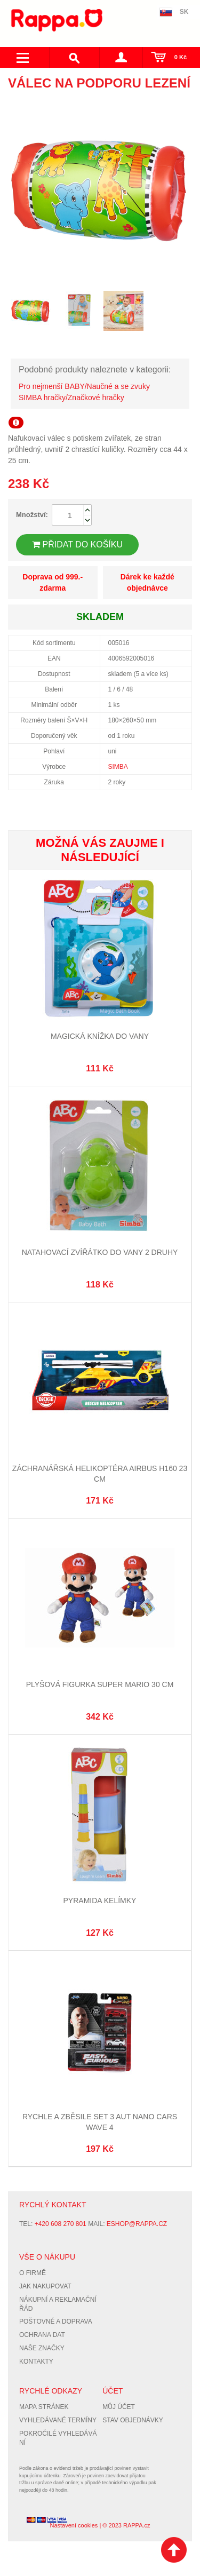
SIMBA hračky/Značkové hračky (71, 397)
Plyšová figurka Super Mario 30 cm (100, 1684)
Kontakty (36, 2361)
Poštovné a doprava (55, 2321)
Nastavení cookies (74, 2525)
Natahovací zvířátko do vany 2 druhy (100, 1252)
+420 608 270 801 (60, 2224)
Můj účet (118, 2407)
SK (184, 11)
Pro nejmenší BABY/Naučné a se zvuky (84, 386)
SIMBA (118, 766)
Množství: (32, 515)
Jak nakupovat (45, 2286)
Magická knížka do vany (100, 1036)
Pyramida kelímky (100, 1900)
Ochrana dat (42, 2335)
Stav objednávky (132, 2420)
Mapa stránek (43, 2407)
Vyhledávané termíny (58, 2420)
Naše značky (42, 2348)
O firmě (32, 2273)
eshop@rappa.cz (137, 2224)
